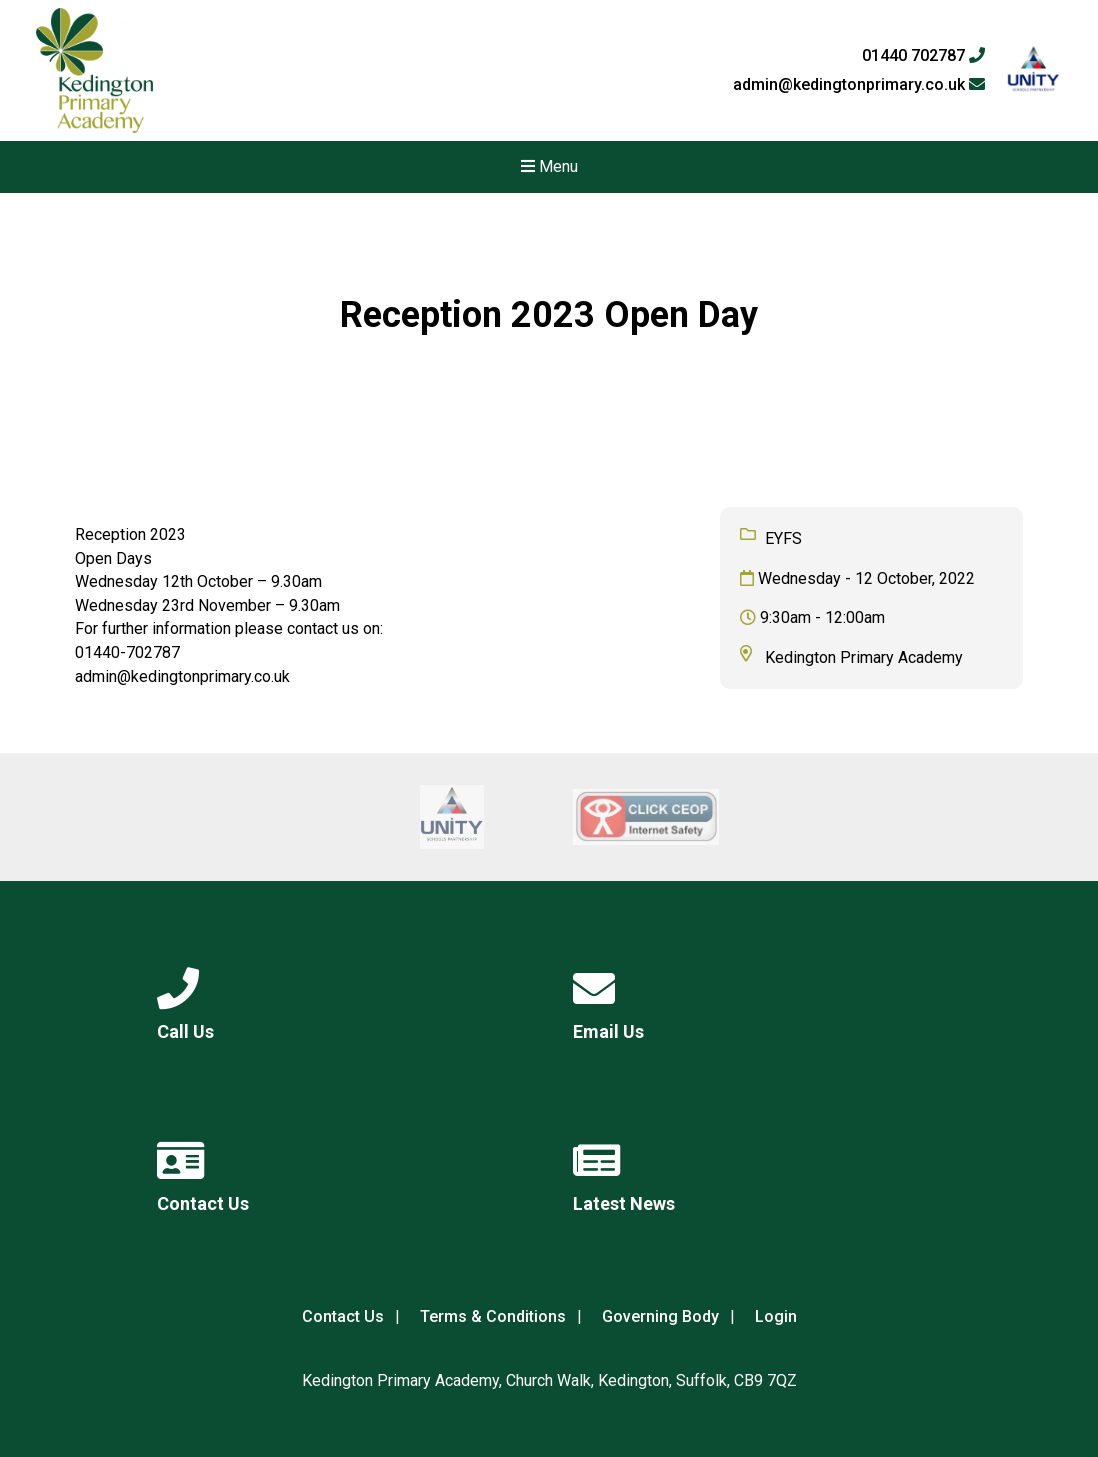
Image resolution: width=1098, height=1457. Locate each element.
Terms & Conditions (493, 1316)
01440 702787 (923, 56)
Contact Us (343, 1316)
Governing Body (660, 1316)
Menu (549, 166)
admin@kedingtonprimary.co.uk (859, 85)
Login (776, 1316)
